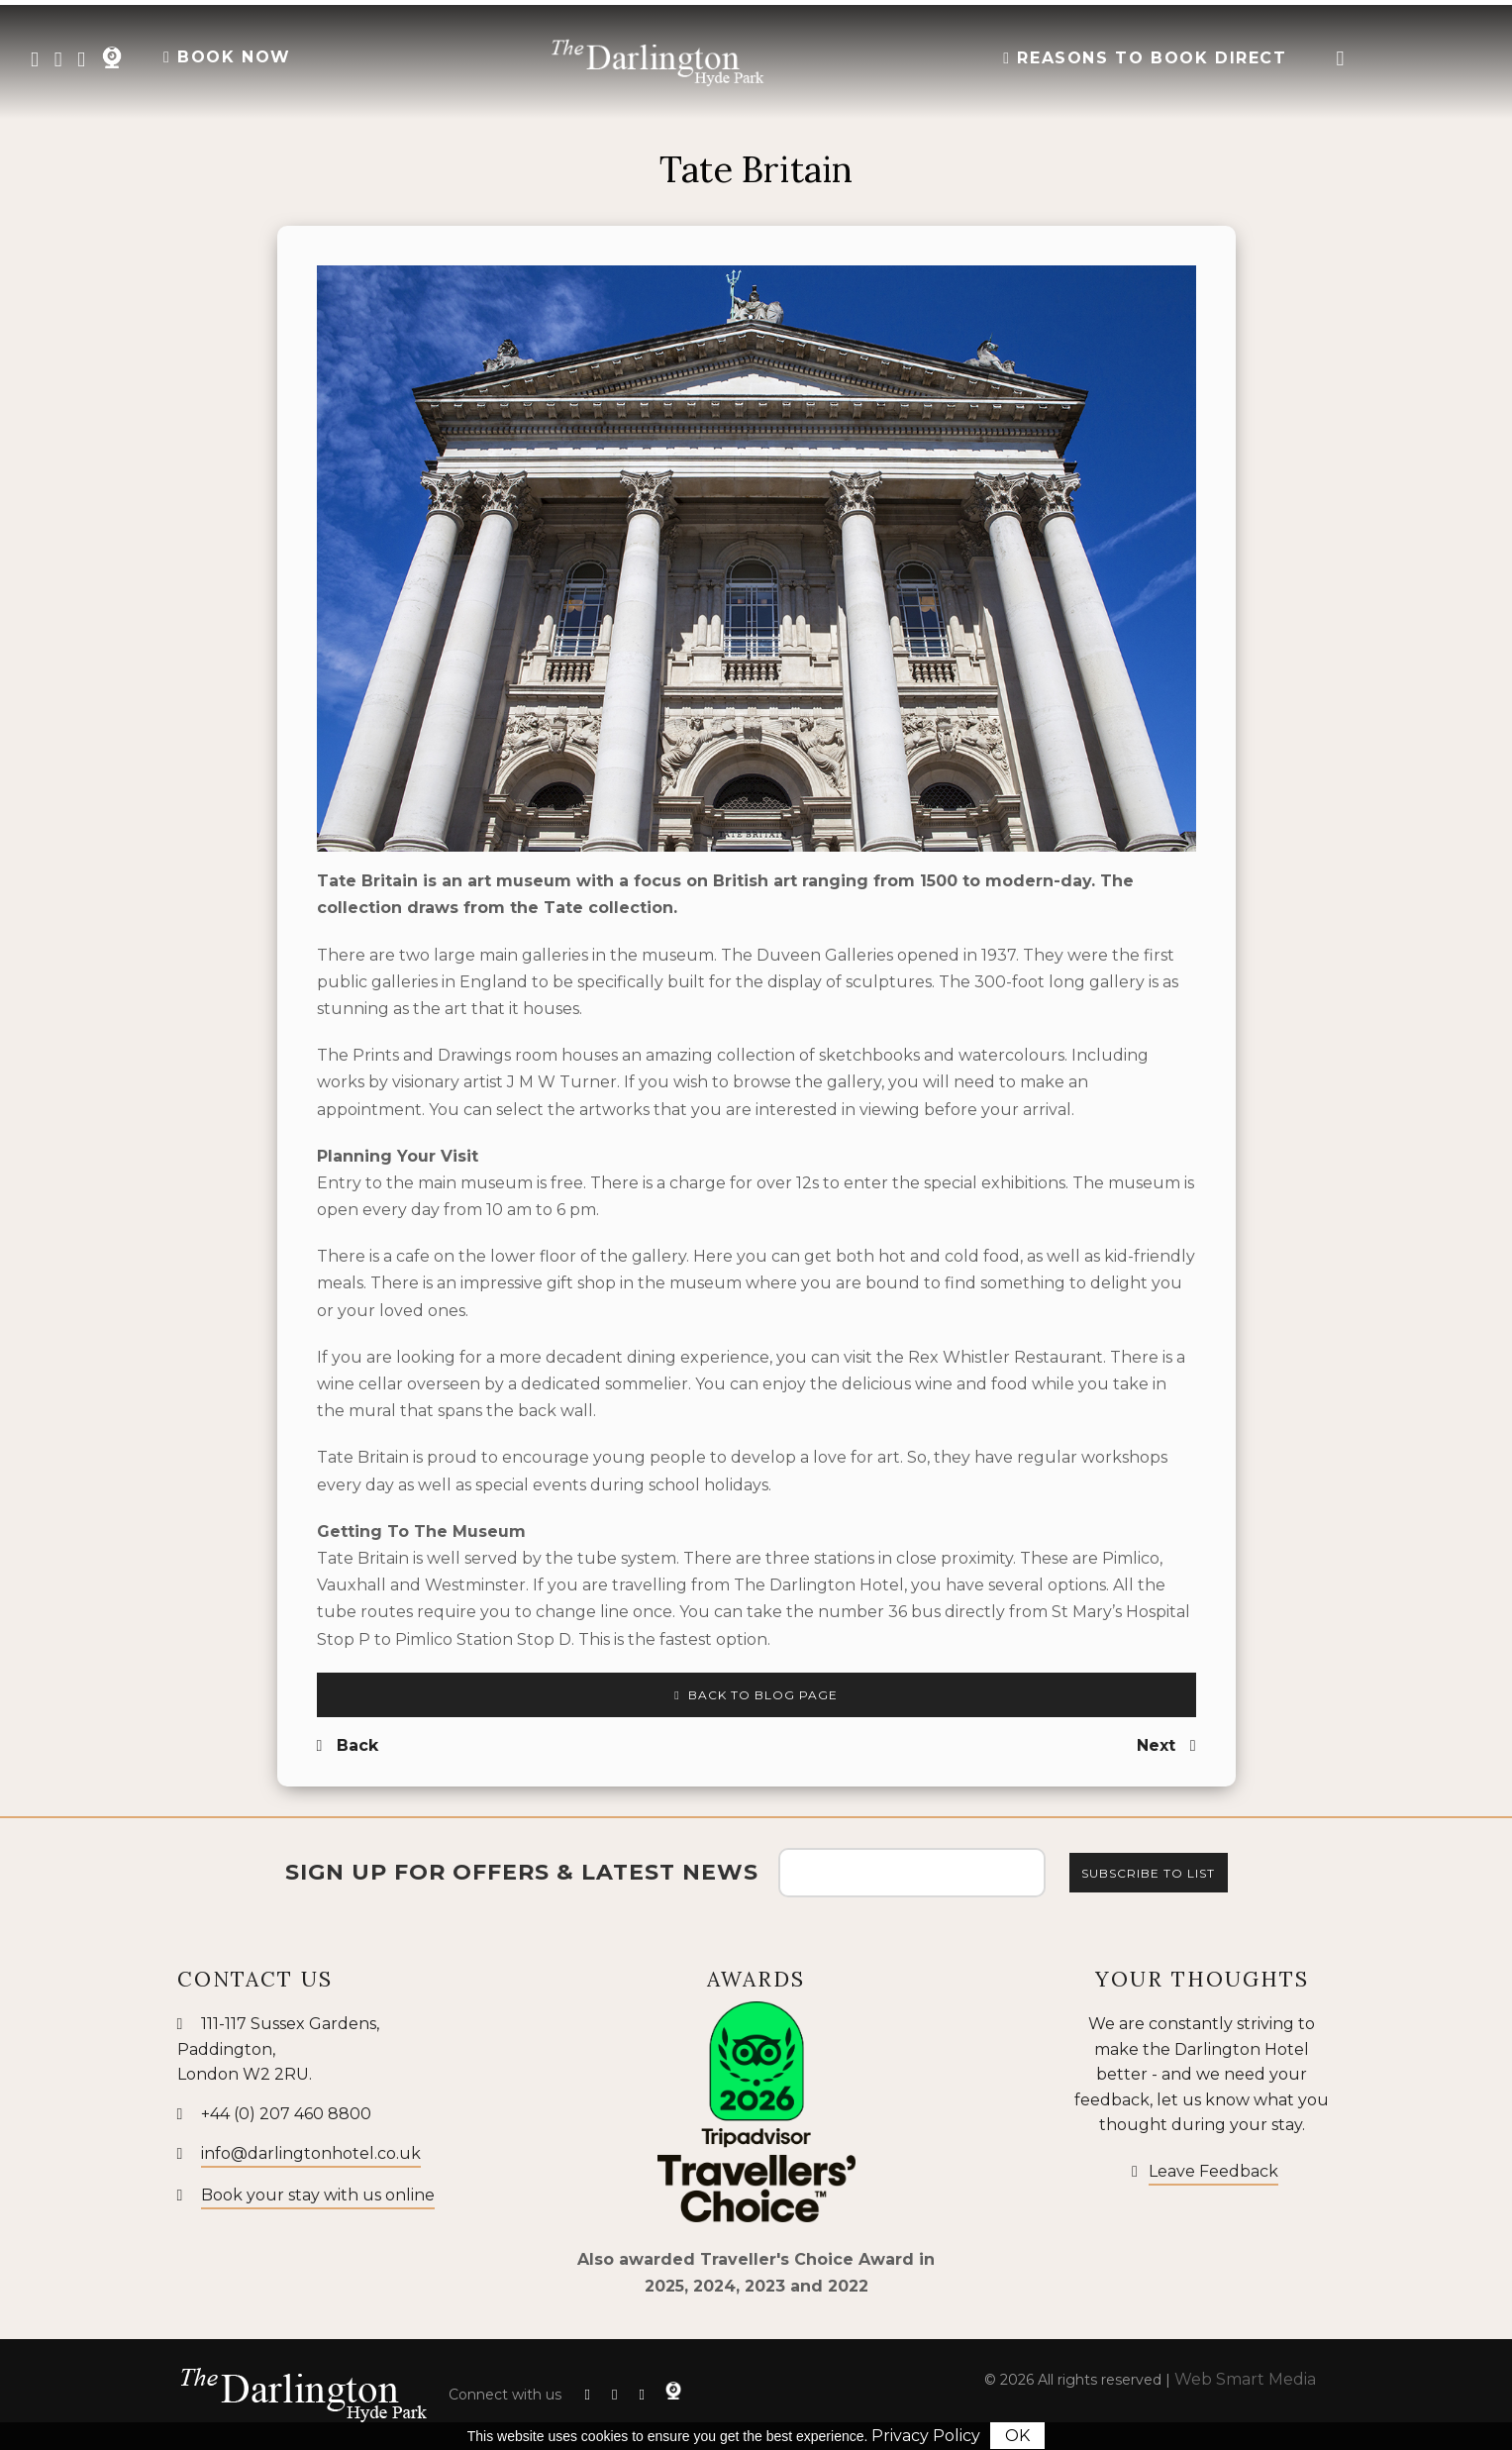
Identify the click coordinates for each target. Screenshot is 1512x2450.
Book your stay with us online (318, 2195)
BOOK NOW (227, 57)
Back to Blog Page (755, 1694)
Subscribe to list (1148, 1873)
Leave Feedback (1213, 2171)
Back (348, 1745)
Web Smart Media (1245, 2379)
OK (1017, 2435)
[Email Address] (912, 1872)
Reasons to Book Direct (1144, 58)
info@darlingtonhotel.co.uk (311, 2153)
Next (1166, 1745)
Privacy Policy (925, 2435)
